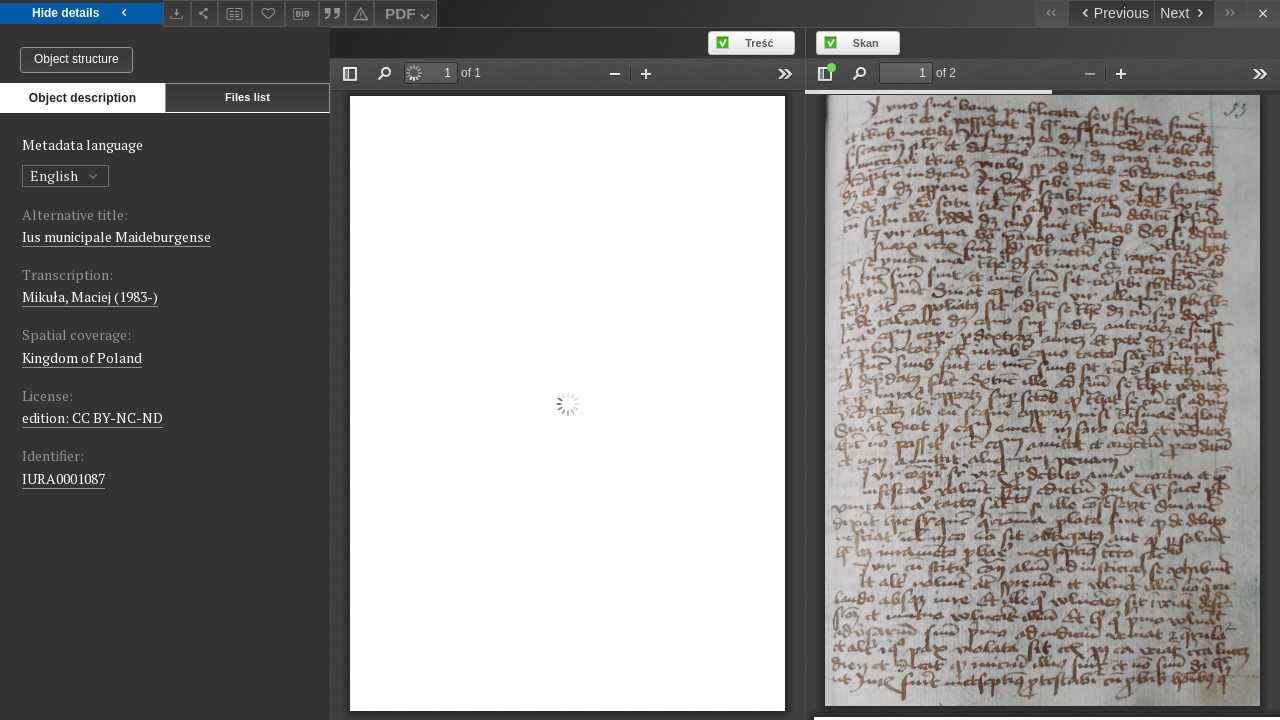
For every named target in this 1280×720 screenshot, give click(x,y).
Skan (866, 43)
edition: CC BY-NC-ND (92, 417)
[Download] (177, 13)
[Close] (1263, 13)
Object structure (76, 59)
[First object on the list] (1051, 13)
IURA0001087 (63, 478)
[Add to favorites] (269, 13)
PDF (409, 16)
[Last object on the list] (1230, 13)
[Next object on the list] (1184, 13)
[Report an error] (360, 13)
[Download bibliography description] (302, 14)
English (65, 175)
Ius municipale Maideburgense (116, 236)
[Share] (205, 13)
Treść (759, 43)
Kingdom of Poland (82, 357)
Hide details (81, 13)
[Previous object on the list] (1111, 13)
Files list (247, 97)
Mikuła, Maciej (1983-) (90, 296)
